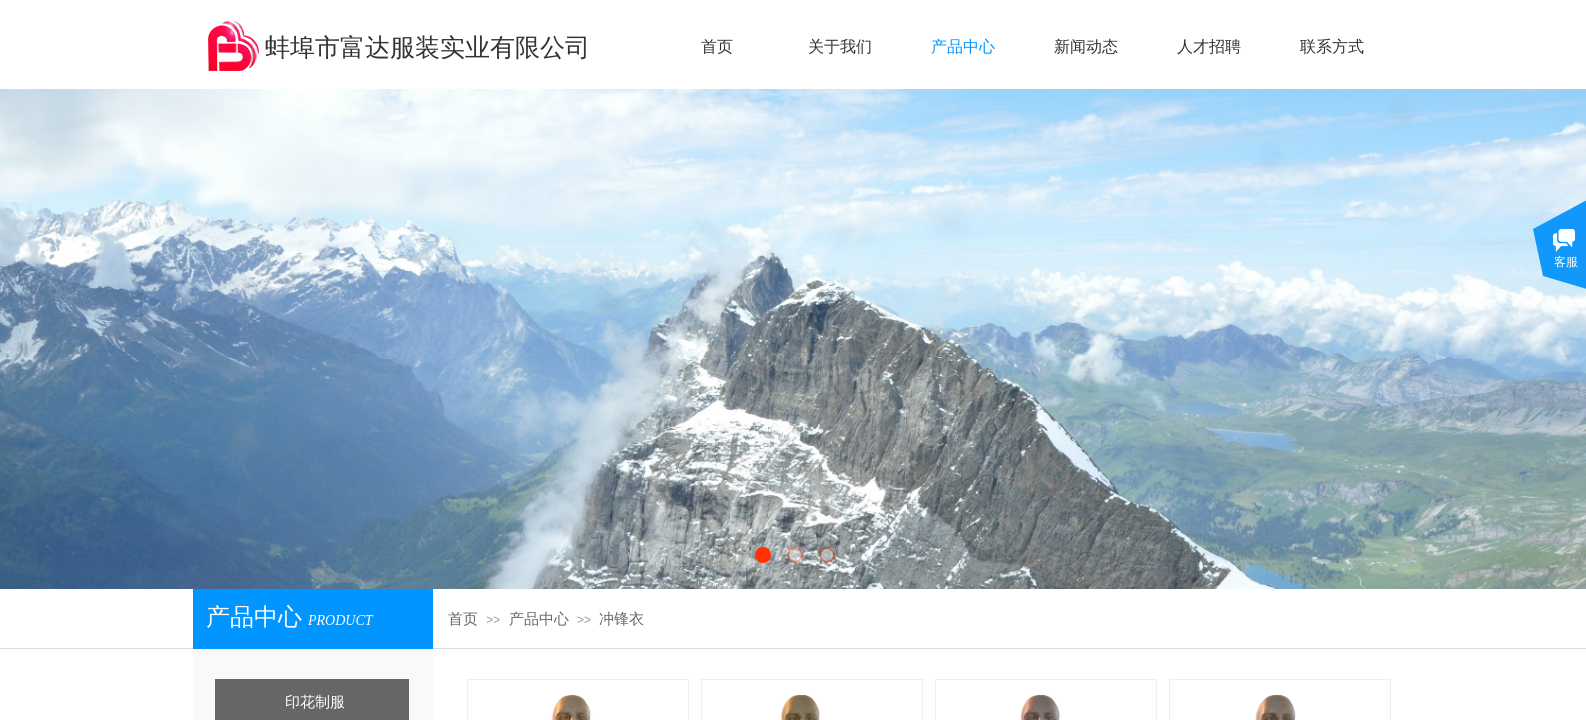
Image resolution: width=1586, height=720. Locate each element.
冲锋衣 (621, 619)
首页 (463, 619)
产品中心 (539, 619)
